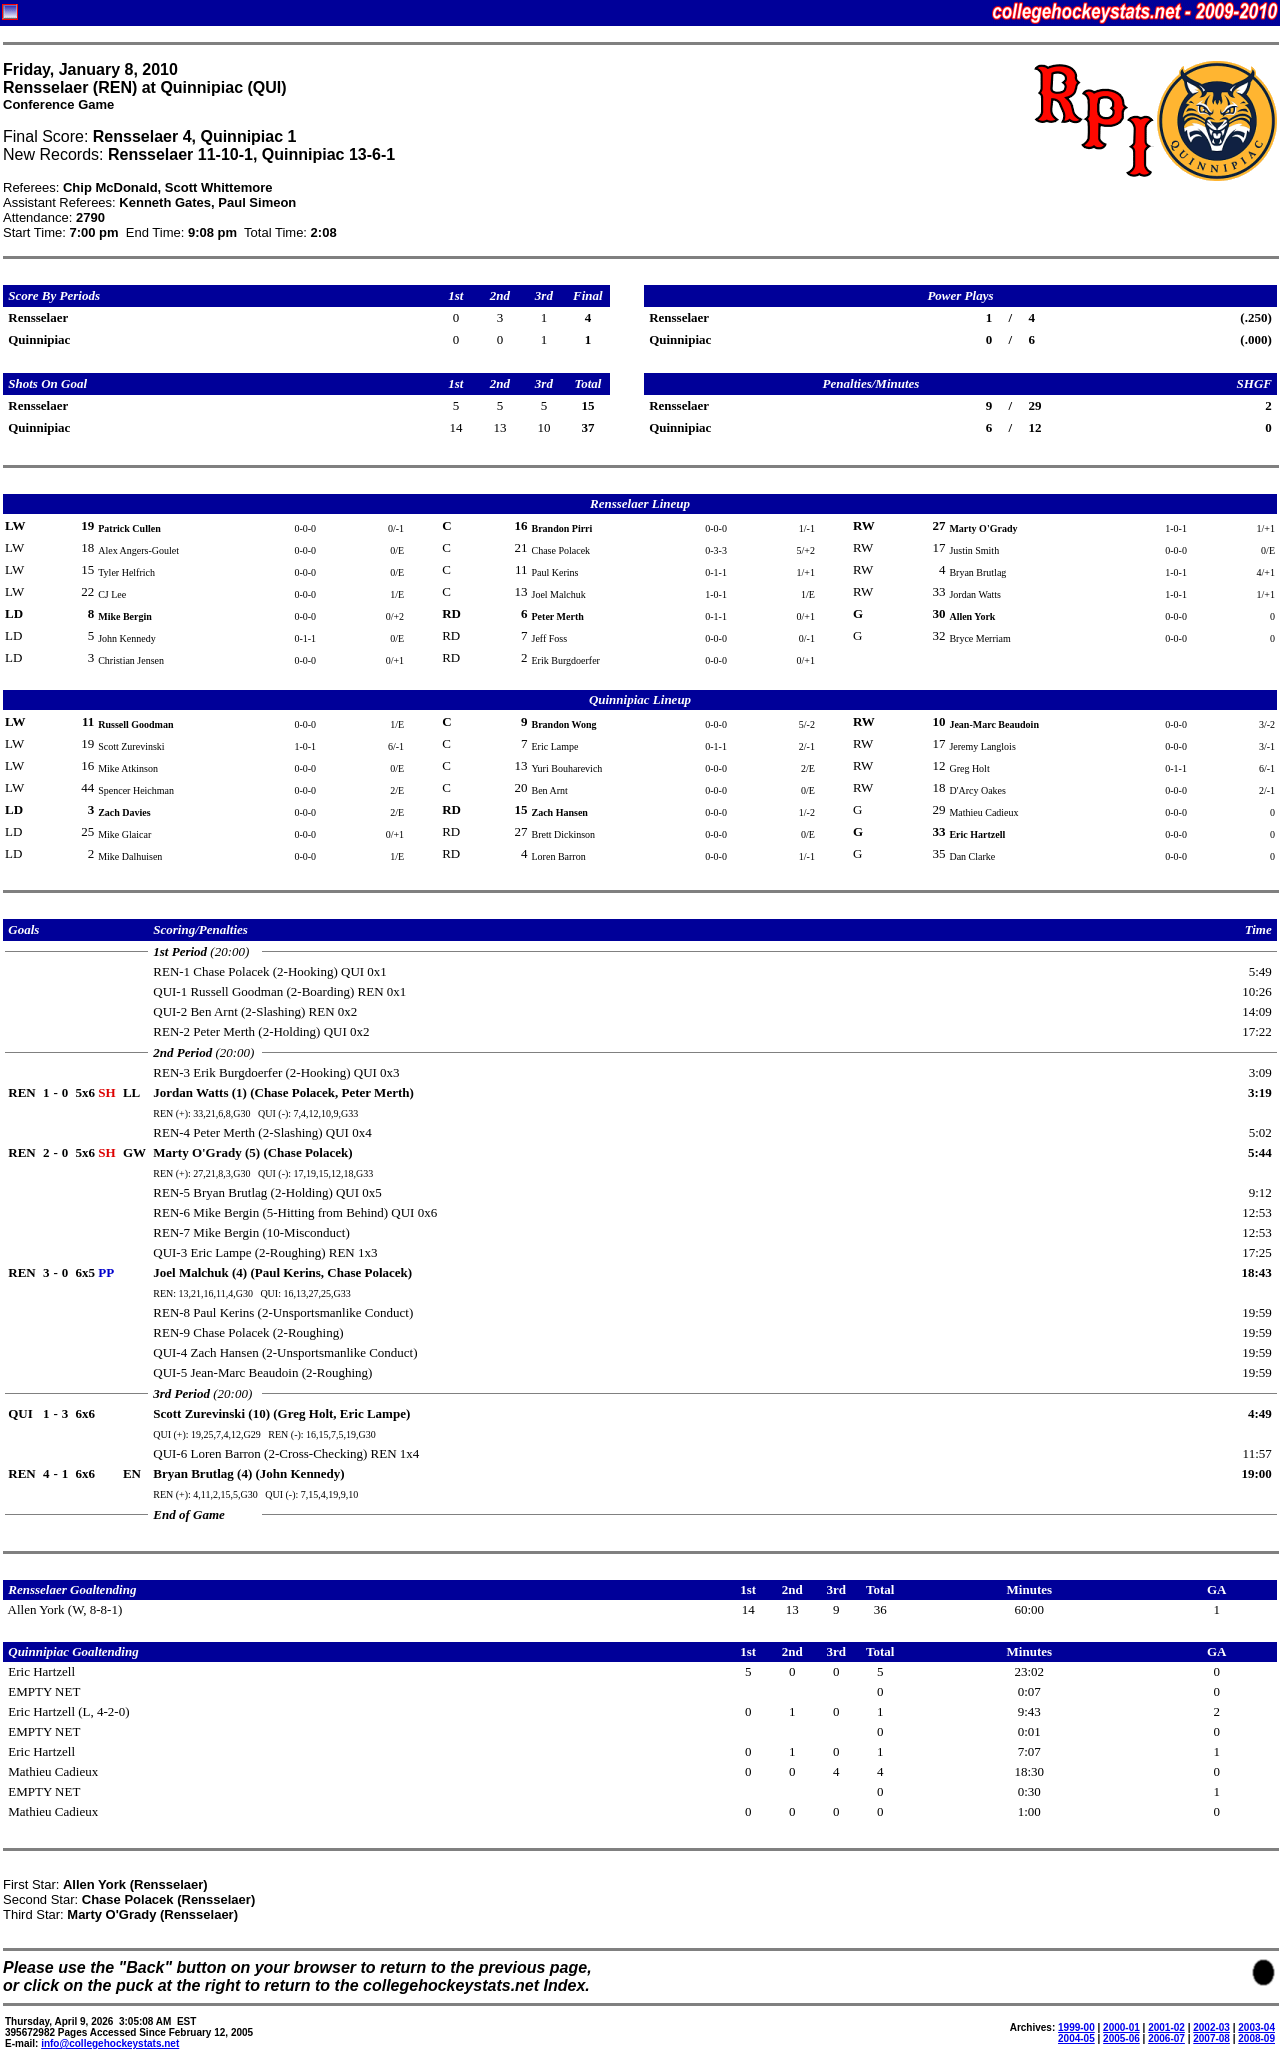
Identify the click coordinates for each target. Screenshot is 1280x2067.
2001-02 (1166, 2027)
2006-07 (1166, 2038)
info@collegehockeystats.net (110, 2043)
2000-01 (1121, 2027)
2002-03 (1211, 2027)
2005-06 (1121, 2038)
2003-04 (1256, 2027)
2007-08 (1211, 2038)
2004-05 (1076, 2038)
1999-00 (1076, 2027)
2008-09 (1256, 2038)
